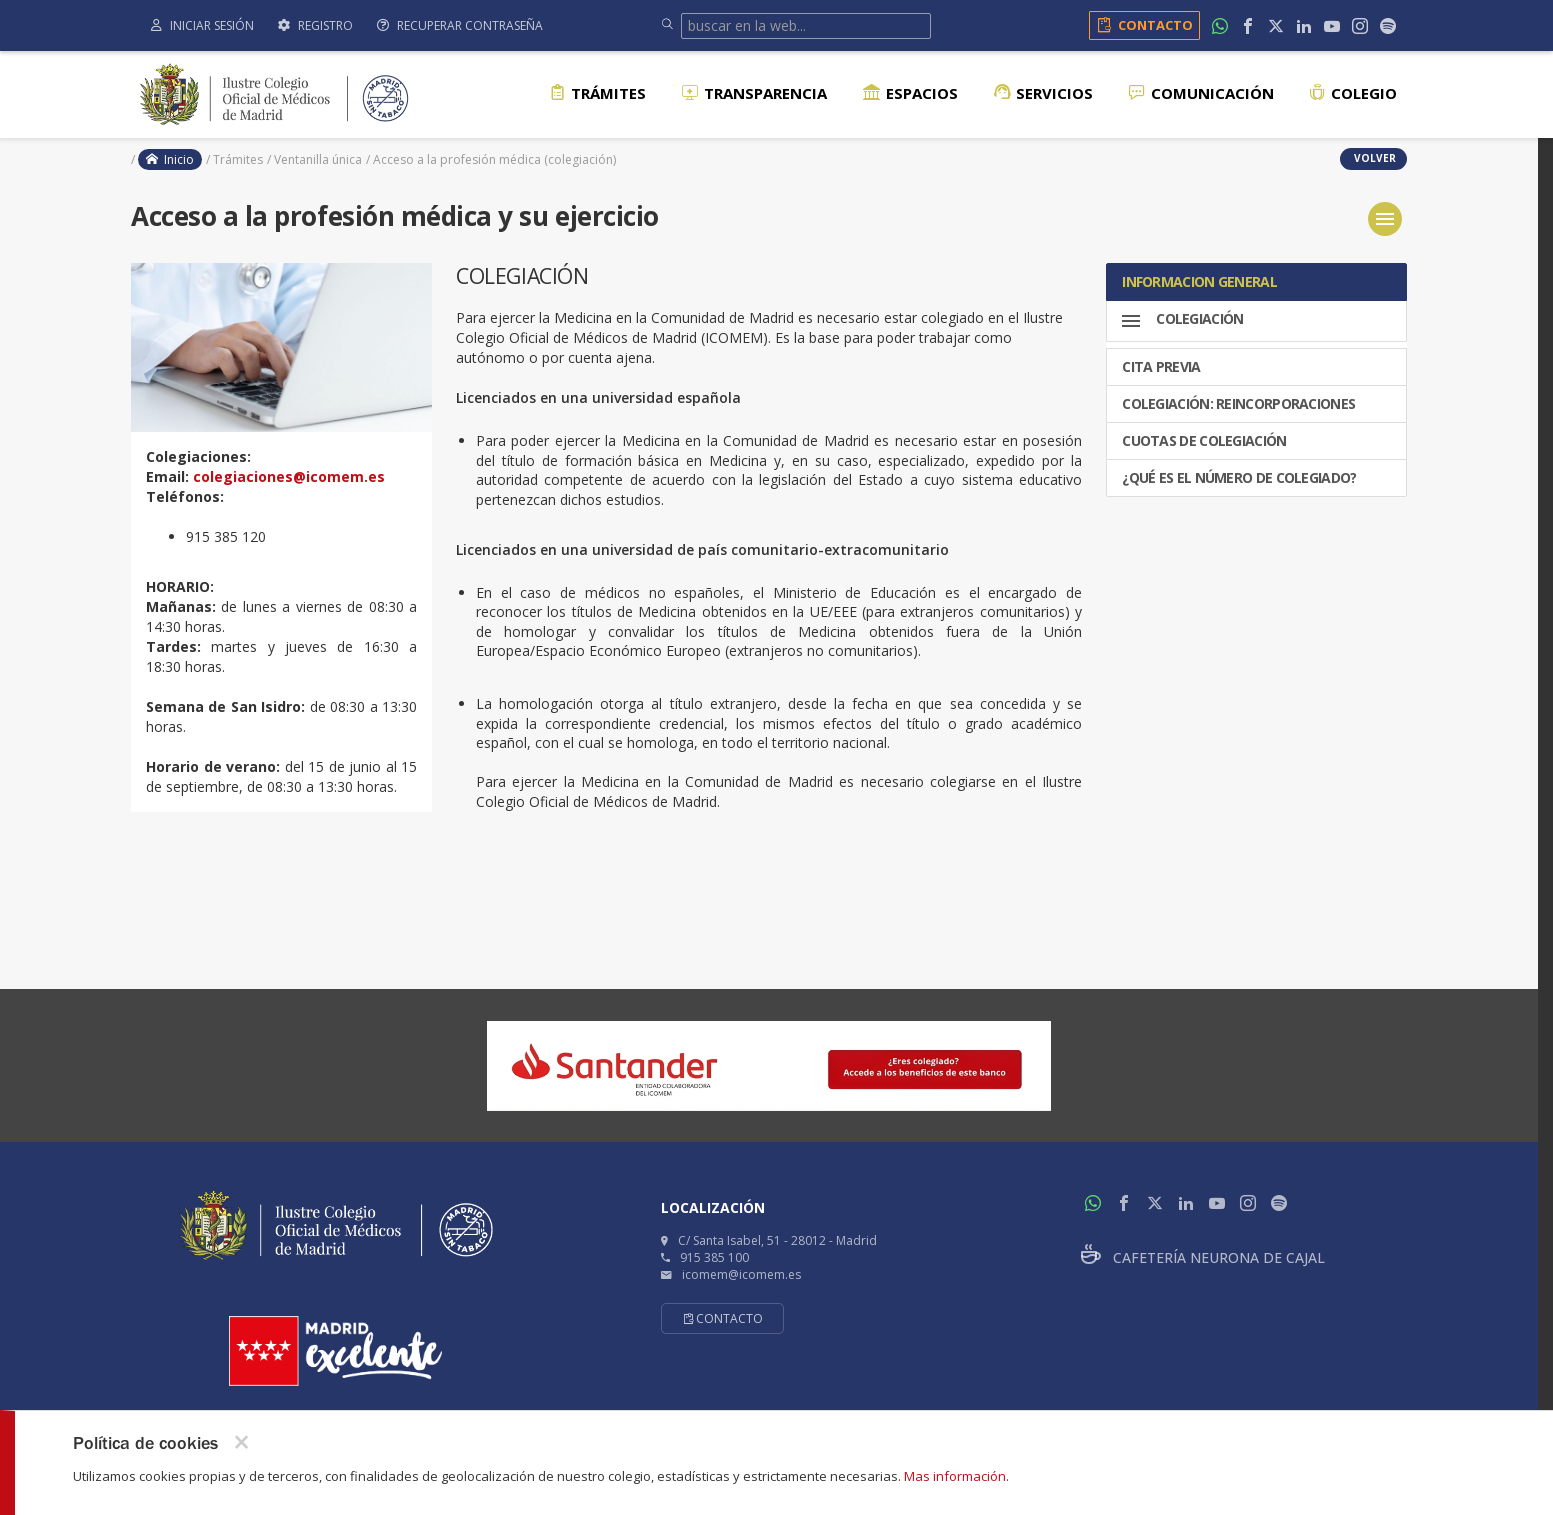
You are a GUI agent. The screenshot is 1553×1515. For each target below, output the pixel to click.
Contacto (1141, 25)
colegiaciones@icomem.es (289, 476)
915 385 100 (714, 1257)
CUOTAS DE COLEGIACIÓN (1203, 434)
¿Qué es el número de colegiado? (1238, 471)
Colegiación (1181, 321)
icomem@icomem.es (741, 1274)
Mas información (955, 1476)
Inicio (170, 159)
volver (1373, 158)
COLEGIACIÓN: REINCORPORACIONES (1237, 397)
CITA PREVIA (1160, 360)
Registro (315, 25)
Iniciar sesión (202, 25)
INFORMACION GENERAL (1198, 281)
